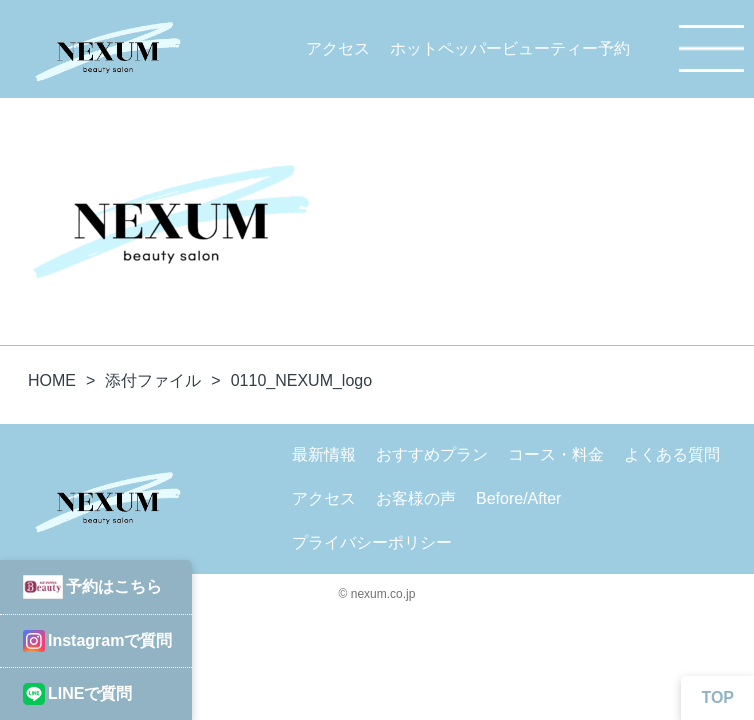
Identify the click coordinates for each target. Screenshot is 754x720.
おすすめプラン (432, 454)
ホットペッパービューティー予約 (510, 48)
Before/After (518, 498)
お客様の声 (416, 498)
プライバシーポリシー (372, 542)
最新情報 (324, 454)
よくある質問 (672, 454)
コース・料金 (556, 454)
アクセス (338, 48)
